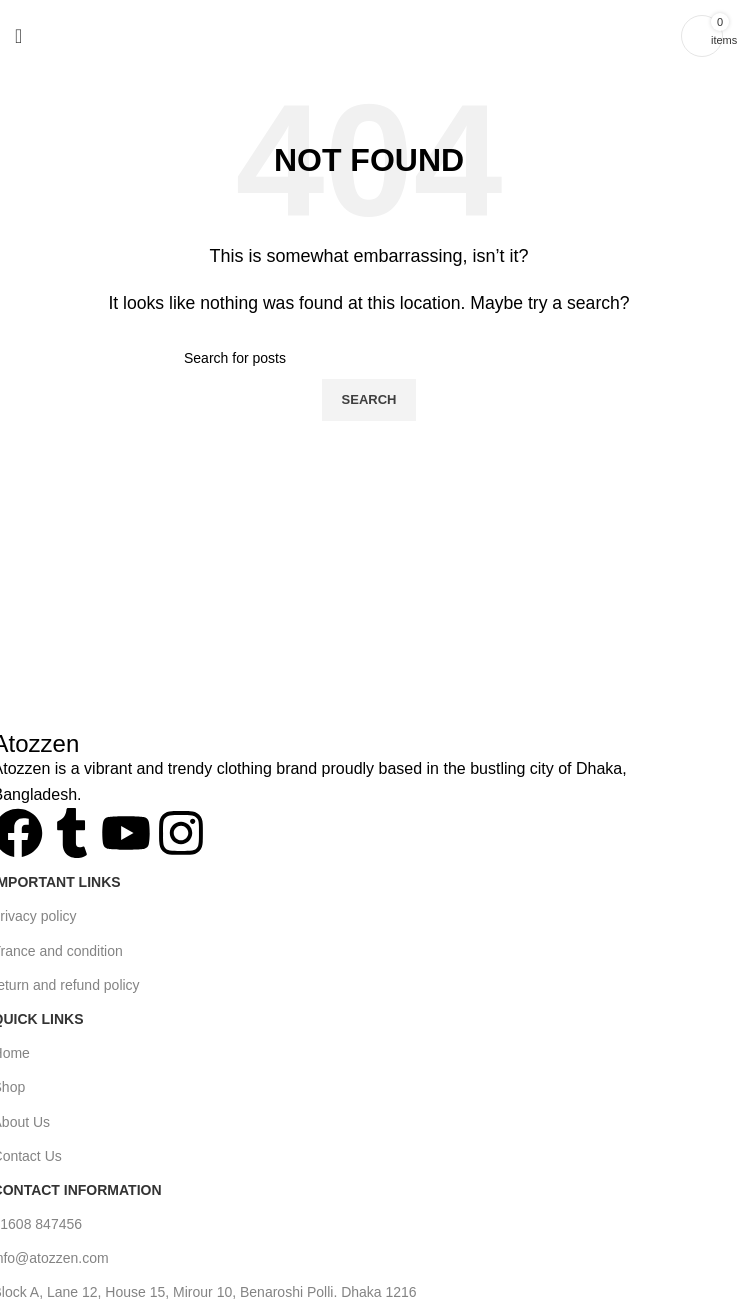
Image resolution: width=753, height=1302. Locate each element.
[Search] (369, 358)
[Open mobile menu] (18, 36)
